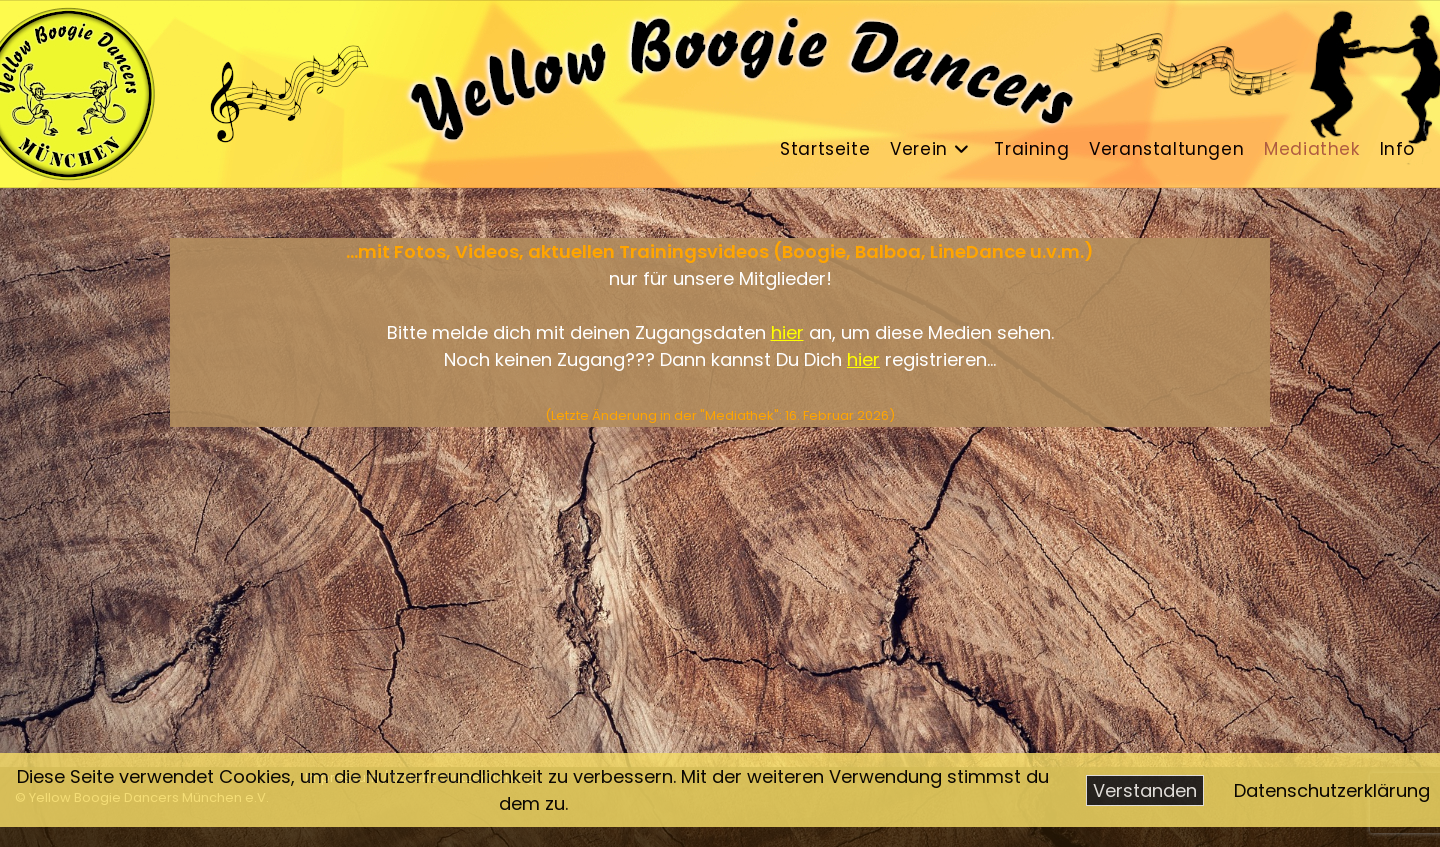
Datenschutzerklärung (1332, 790)
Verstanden (1145, 790)
